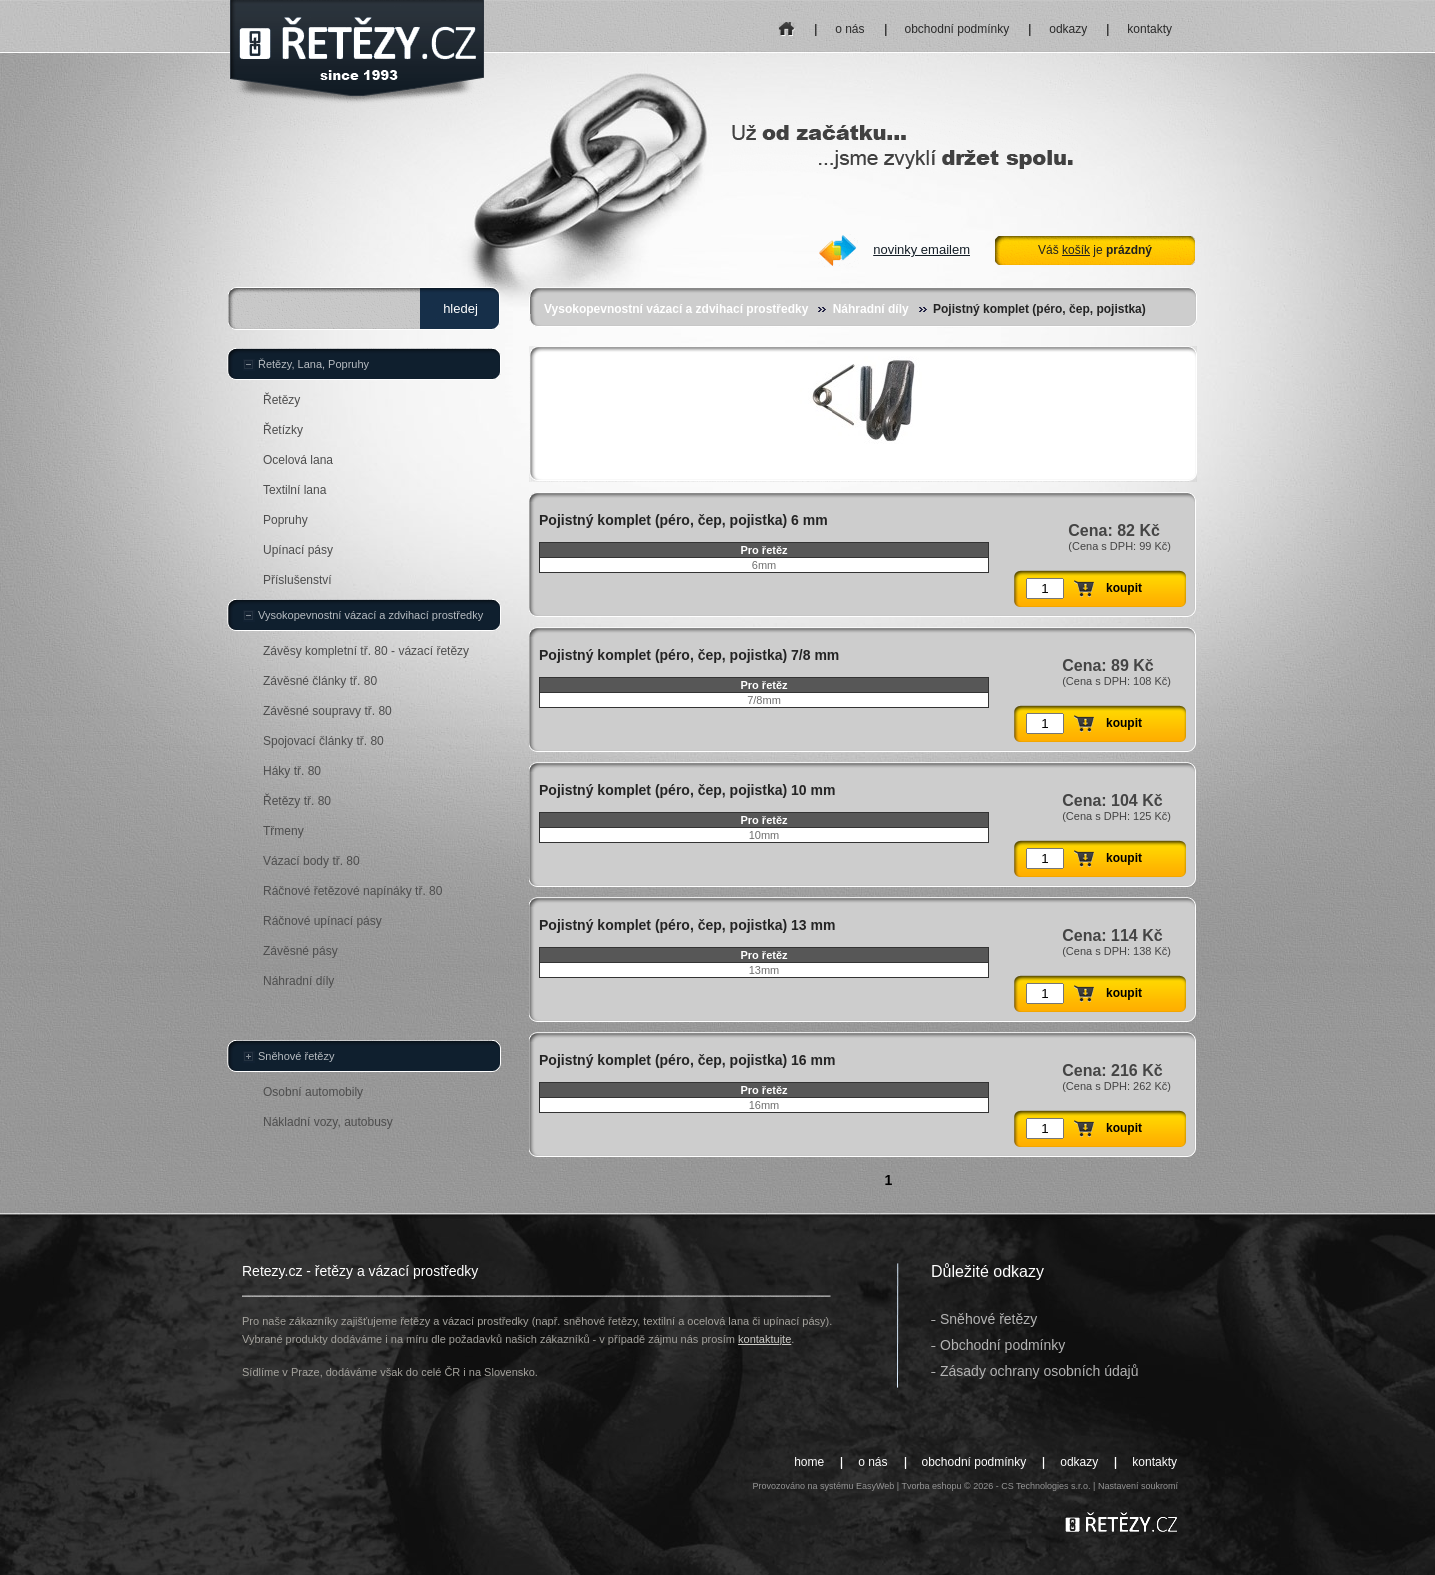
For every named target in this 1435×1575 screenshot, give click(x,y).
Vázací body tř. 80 (311, 861)
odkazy (1068, 29)
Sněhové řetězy (296, 1056)
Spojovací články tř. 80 (323, 741)
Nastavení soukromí (1138, 1486)
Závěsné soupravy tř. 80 (327, 711)
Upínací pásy (298, 550)
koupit (1124, 588)
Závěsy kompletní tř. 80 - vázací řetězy (366, 651)
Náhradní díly (871, 309)
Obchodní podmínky (1002, 1345)
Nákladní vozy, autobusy (328, 1122)
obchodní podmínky (957, 29)
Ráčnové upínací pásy (322, 921)
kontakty (1149, 29)
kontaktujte (764, 1339)
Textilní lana (294, 490)
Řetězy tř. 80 (297, 801)
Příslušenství (297, 580)
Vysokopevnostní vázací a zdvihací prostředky (676, 309)
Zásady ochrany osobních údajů (1039, 1371)
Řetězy (281, 400)
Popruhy (285, 520)
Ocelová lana (298, 460)
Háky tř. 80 (292, 771)
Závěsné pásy (300, 951)
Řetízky (283, 430)
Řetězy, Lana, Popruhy (313, 364)
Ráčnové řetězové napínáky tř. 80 (352, 891)
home (787, 22)
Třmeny (283, 831)
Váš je (1095, 250)
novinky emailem (921, 249)
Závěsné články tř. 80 (320, 681)
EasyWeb (875, 1486)
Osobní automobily (313, 1092)
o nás (849, 29)
